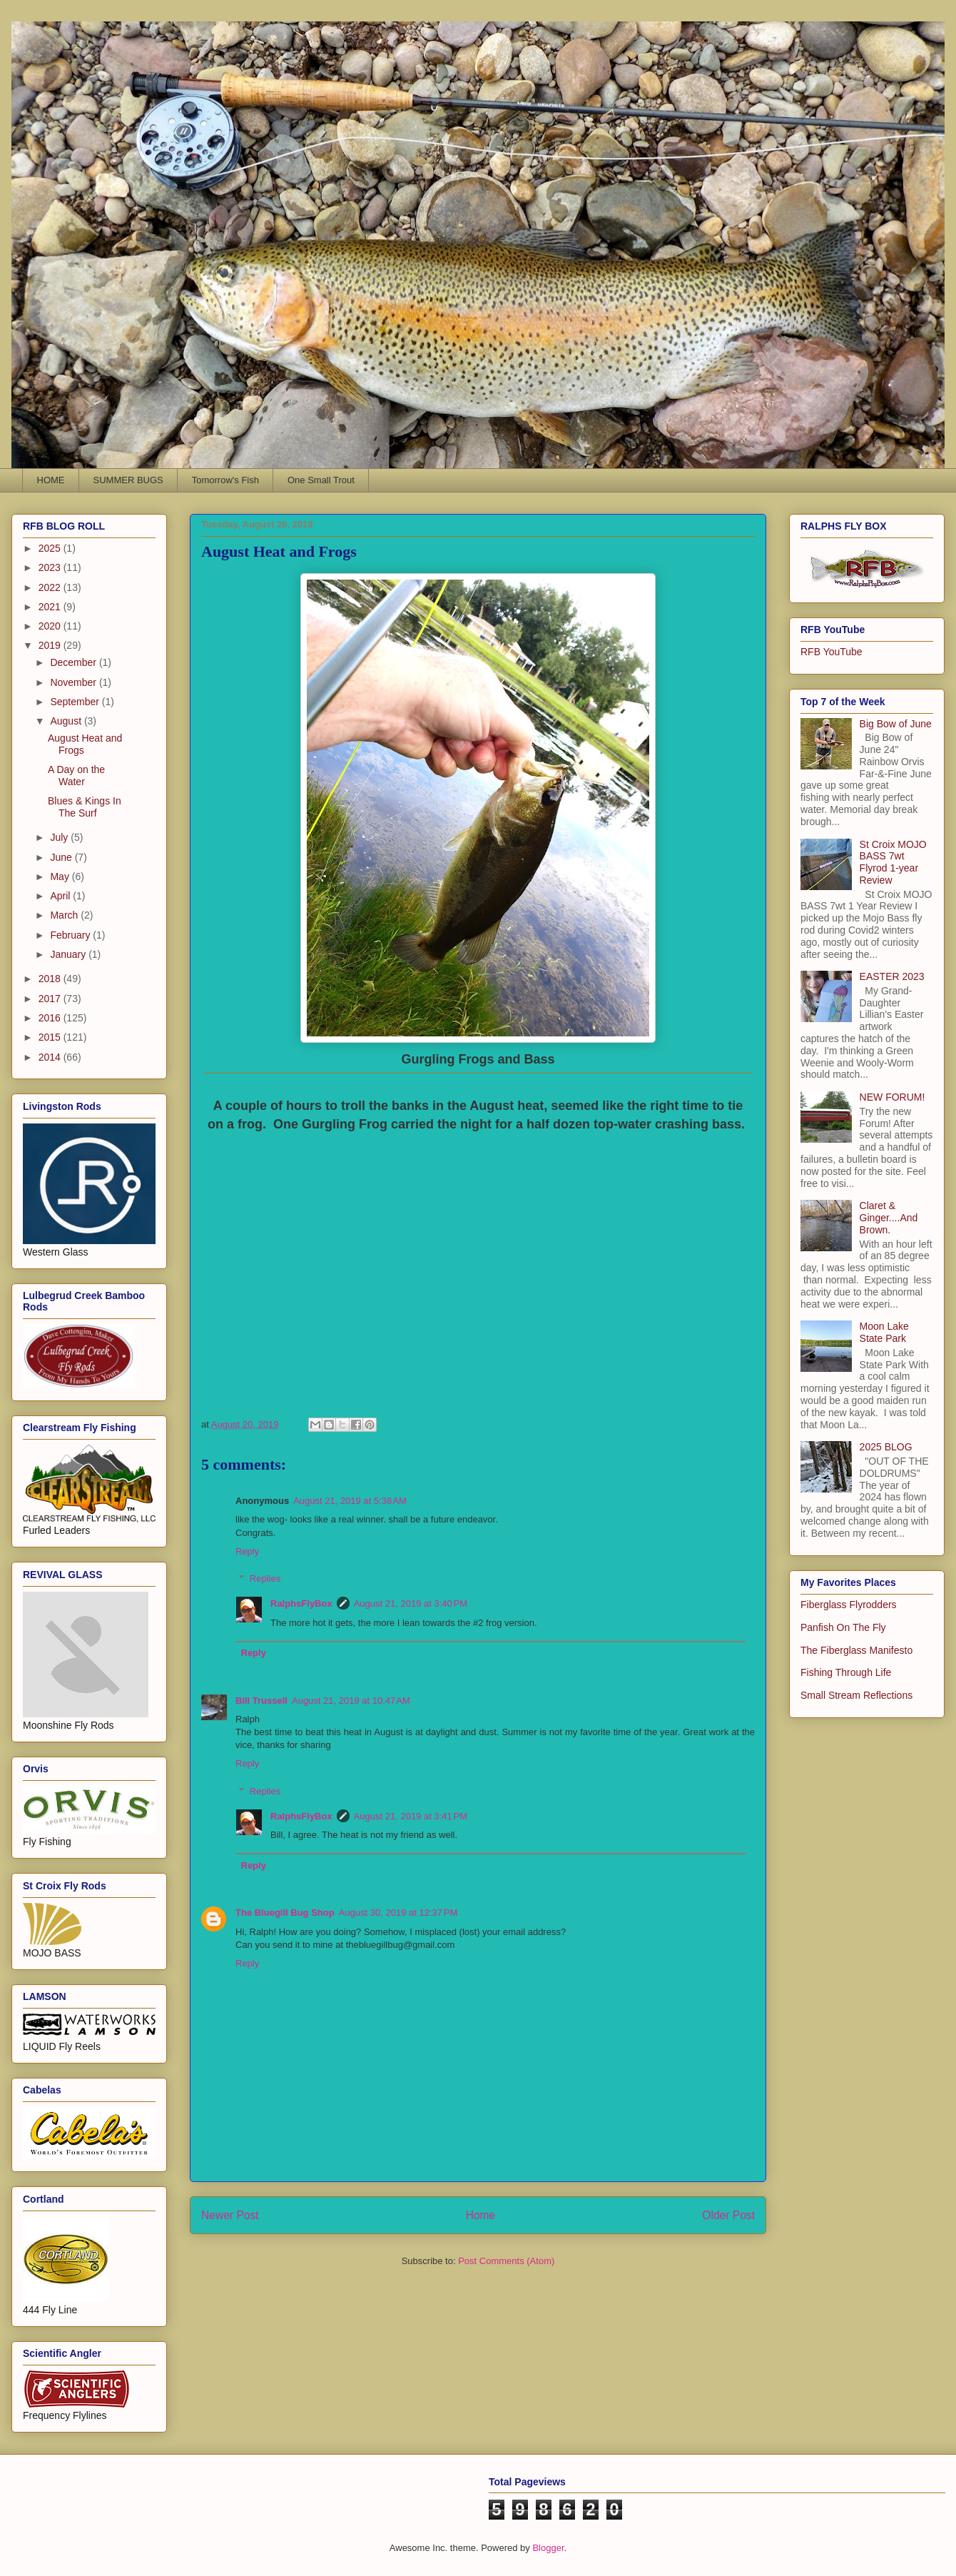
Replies (265, 1578)
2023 (51, 567)
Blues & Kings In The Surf (84, 807)
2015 (51, 1037)
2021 (51, 606)
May (60, 876)
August (66, 721)
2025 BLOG (886, 1447)
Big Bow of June (896, 723)
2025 (51, 548)
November (74, 682)
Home (481, 2215)
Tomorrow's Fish (225, 480)
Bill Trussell (261, 1700)
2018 (51, 978)
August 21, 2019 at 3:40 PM (410, 1603)
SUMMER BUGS (128, 480)
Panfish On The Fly (843, 1627)
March (65, 915)
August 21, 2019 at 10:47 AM (351, 1700)
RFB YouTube (831, 651)
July (60, 837)
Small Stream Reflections (856, 1695)
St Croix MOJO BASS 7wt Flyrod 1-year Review (893, 862)
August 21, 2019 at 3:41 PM (410, 1816)
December (74, 662)
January (69, 954)
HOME (51, 480)
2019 (51, 645)
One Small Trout (321, 480)
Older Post (728, 2215)
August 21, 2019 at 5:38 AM (350, 1500)
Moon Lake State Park (884, 1332)
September (75, 701)
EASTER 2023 (892, 976)
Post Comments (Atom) (506, 2261)
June (62, 857)
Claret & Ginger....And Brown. (889, 1218)
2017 (51, 998)
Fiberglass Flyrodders (848, 1604)
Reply (247, 1551)
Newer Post (230, 2215)
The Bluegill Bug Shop (285, 1912)
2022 (51, 587)
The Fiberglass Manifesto (856, 1650)
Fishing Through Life (845, 1672)
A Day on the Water (76, 775)
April (61, 895)
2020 (51, 626)
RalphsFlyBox (301, 1603)
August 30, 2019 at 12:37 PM (398, 1912)
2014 (51, 1057)
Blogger (548, 2547)
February (71, 935)
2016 (51, 1018)
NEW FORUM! (892, 1097)
